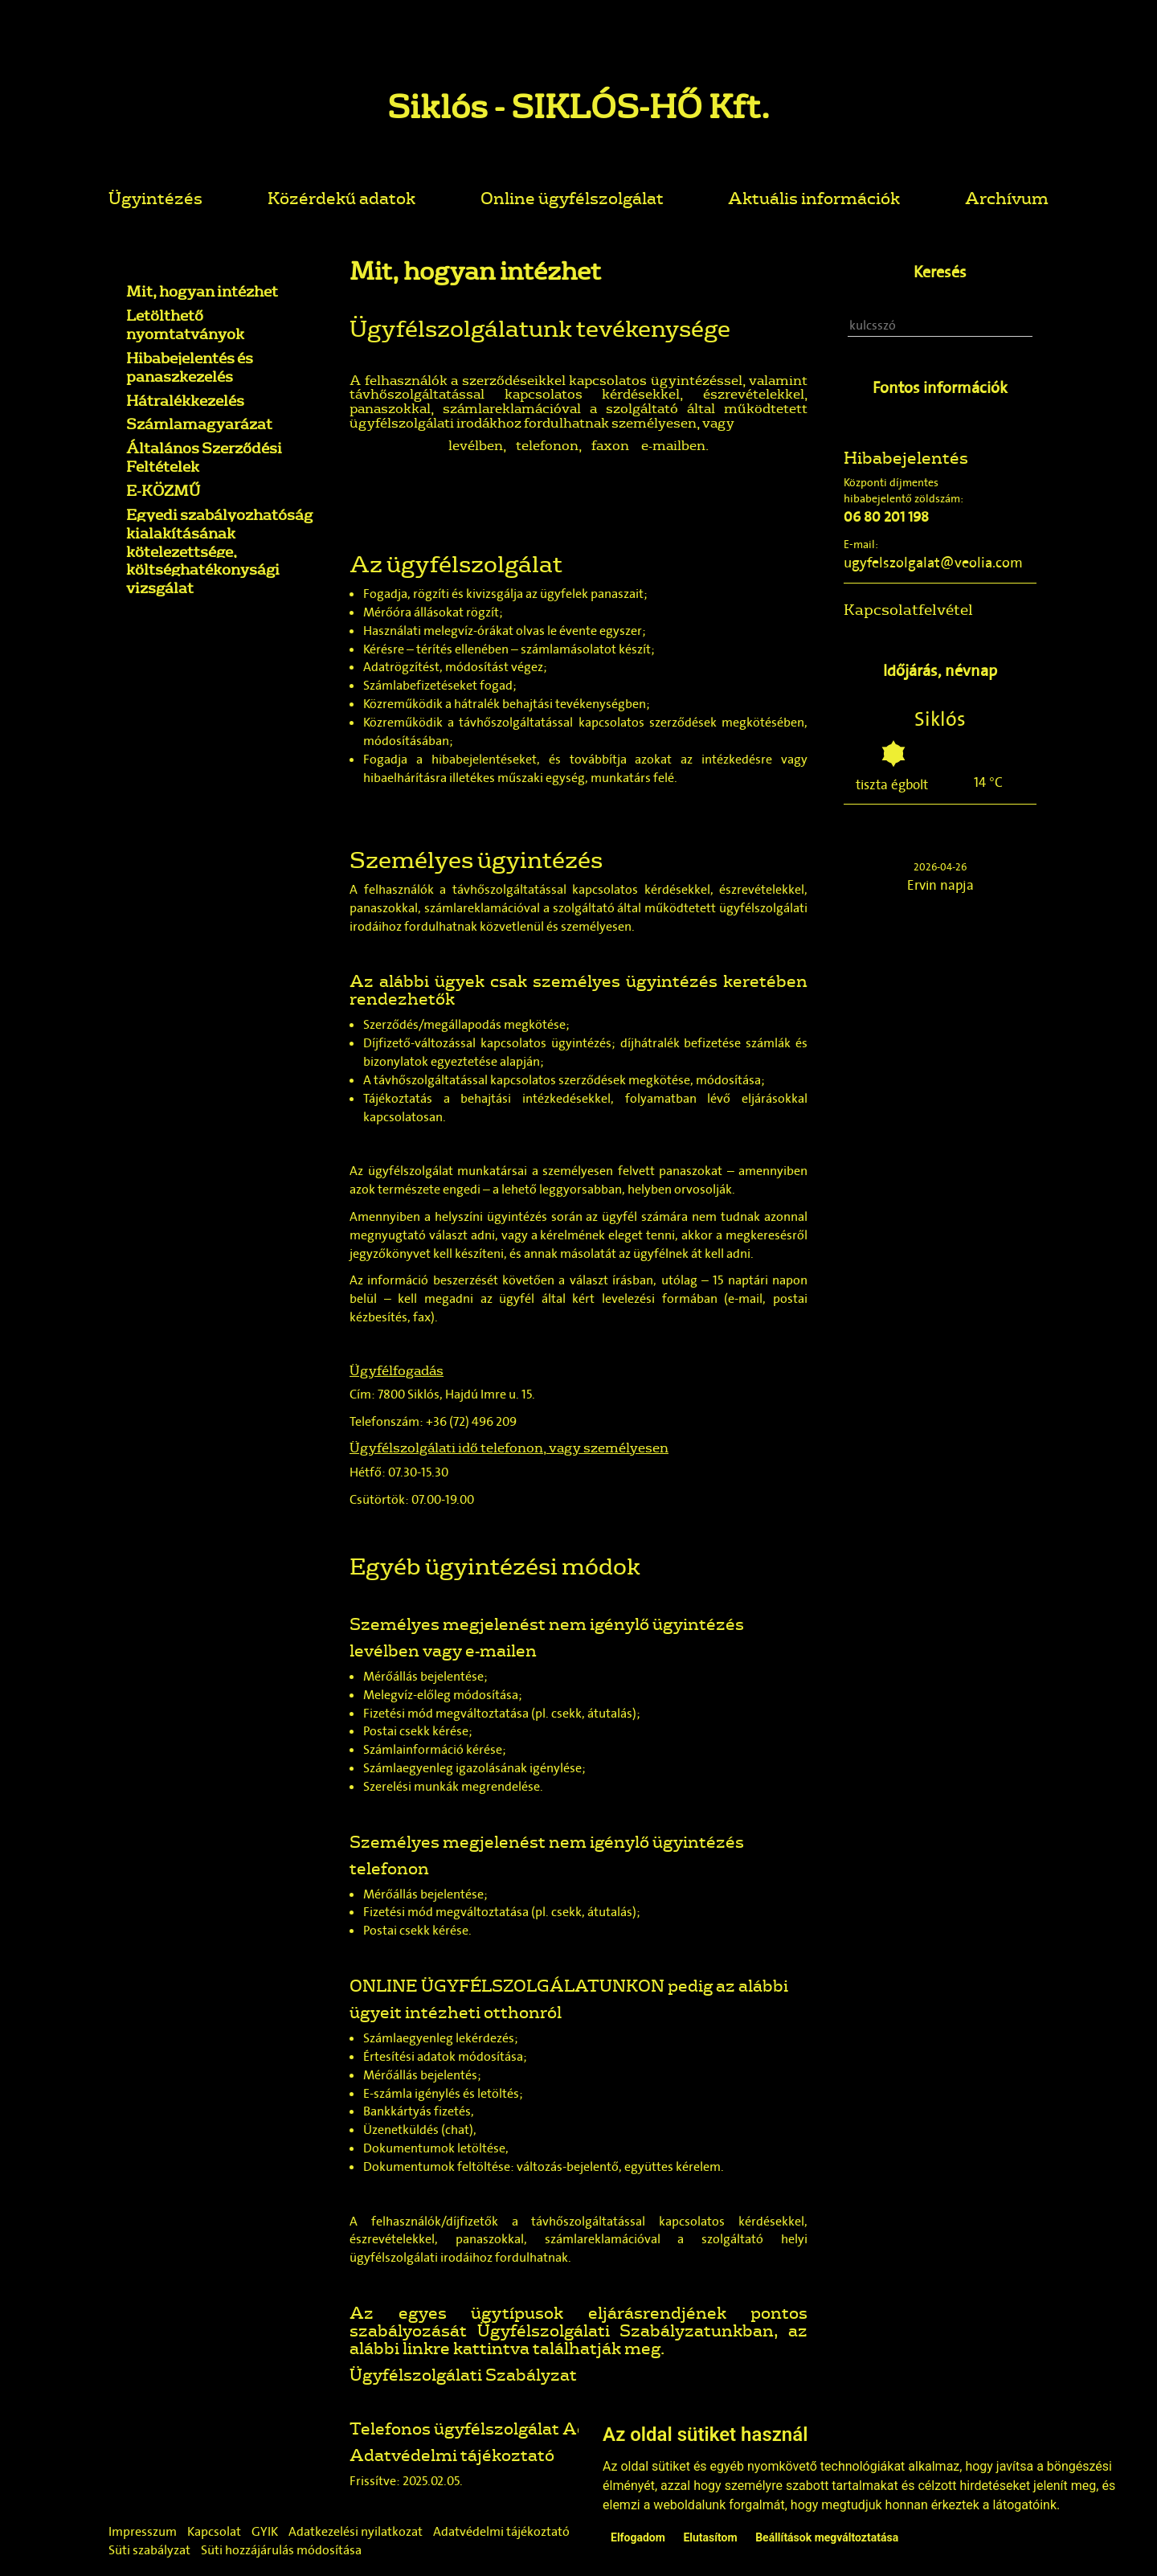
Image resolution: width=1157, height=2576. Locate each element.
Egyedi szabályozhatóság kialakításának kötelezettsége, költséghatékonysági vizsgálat (219, 551)
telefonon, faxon (572, 445)
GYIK (264, 2531)
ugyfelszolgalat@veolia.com (933, 562)
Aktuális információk (814, 197)
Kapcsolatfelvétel (908, 609)
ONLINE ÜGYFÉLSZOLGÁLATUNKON (507, 1984)
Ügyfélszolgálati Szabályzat (463, 2373)
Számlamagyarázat (199, 423)
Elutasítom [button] (710, 2537)
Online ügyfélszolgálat (572, 197)
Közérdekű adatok (341, 197)
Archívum (1007, 197)
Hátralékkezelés (185, 400)
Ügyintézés (155, 197)
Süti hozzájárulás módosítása (281, 2549)
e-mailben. (674, 445)
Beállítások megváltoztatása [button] (826, 2537)
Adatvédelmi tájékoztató (452, 2454)
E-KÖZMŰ (163, 490)
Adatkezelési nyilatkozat (355, 2531)
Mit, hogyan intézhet (202, 291)
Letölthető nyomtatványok (185, 324)
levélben (475, 445)
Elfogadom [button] (638, 2537)
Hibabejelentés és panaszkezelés (189, 366)
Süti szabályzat (149, 2549)
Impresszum (142, 2531)
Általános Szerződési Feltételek (204, 456)
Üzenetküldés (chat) (418, 2129)
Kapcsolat (214, 2531)
